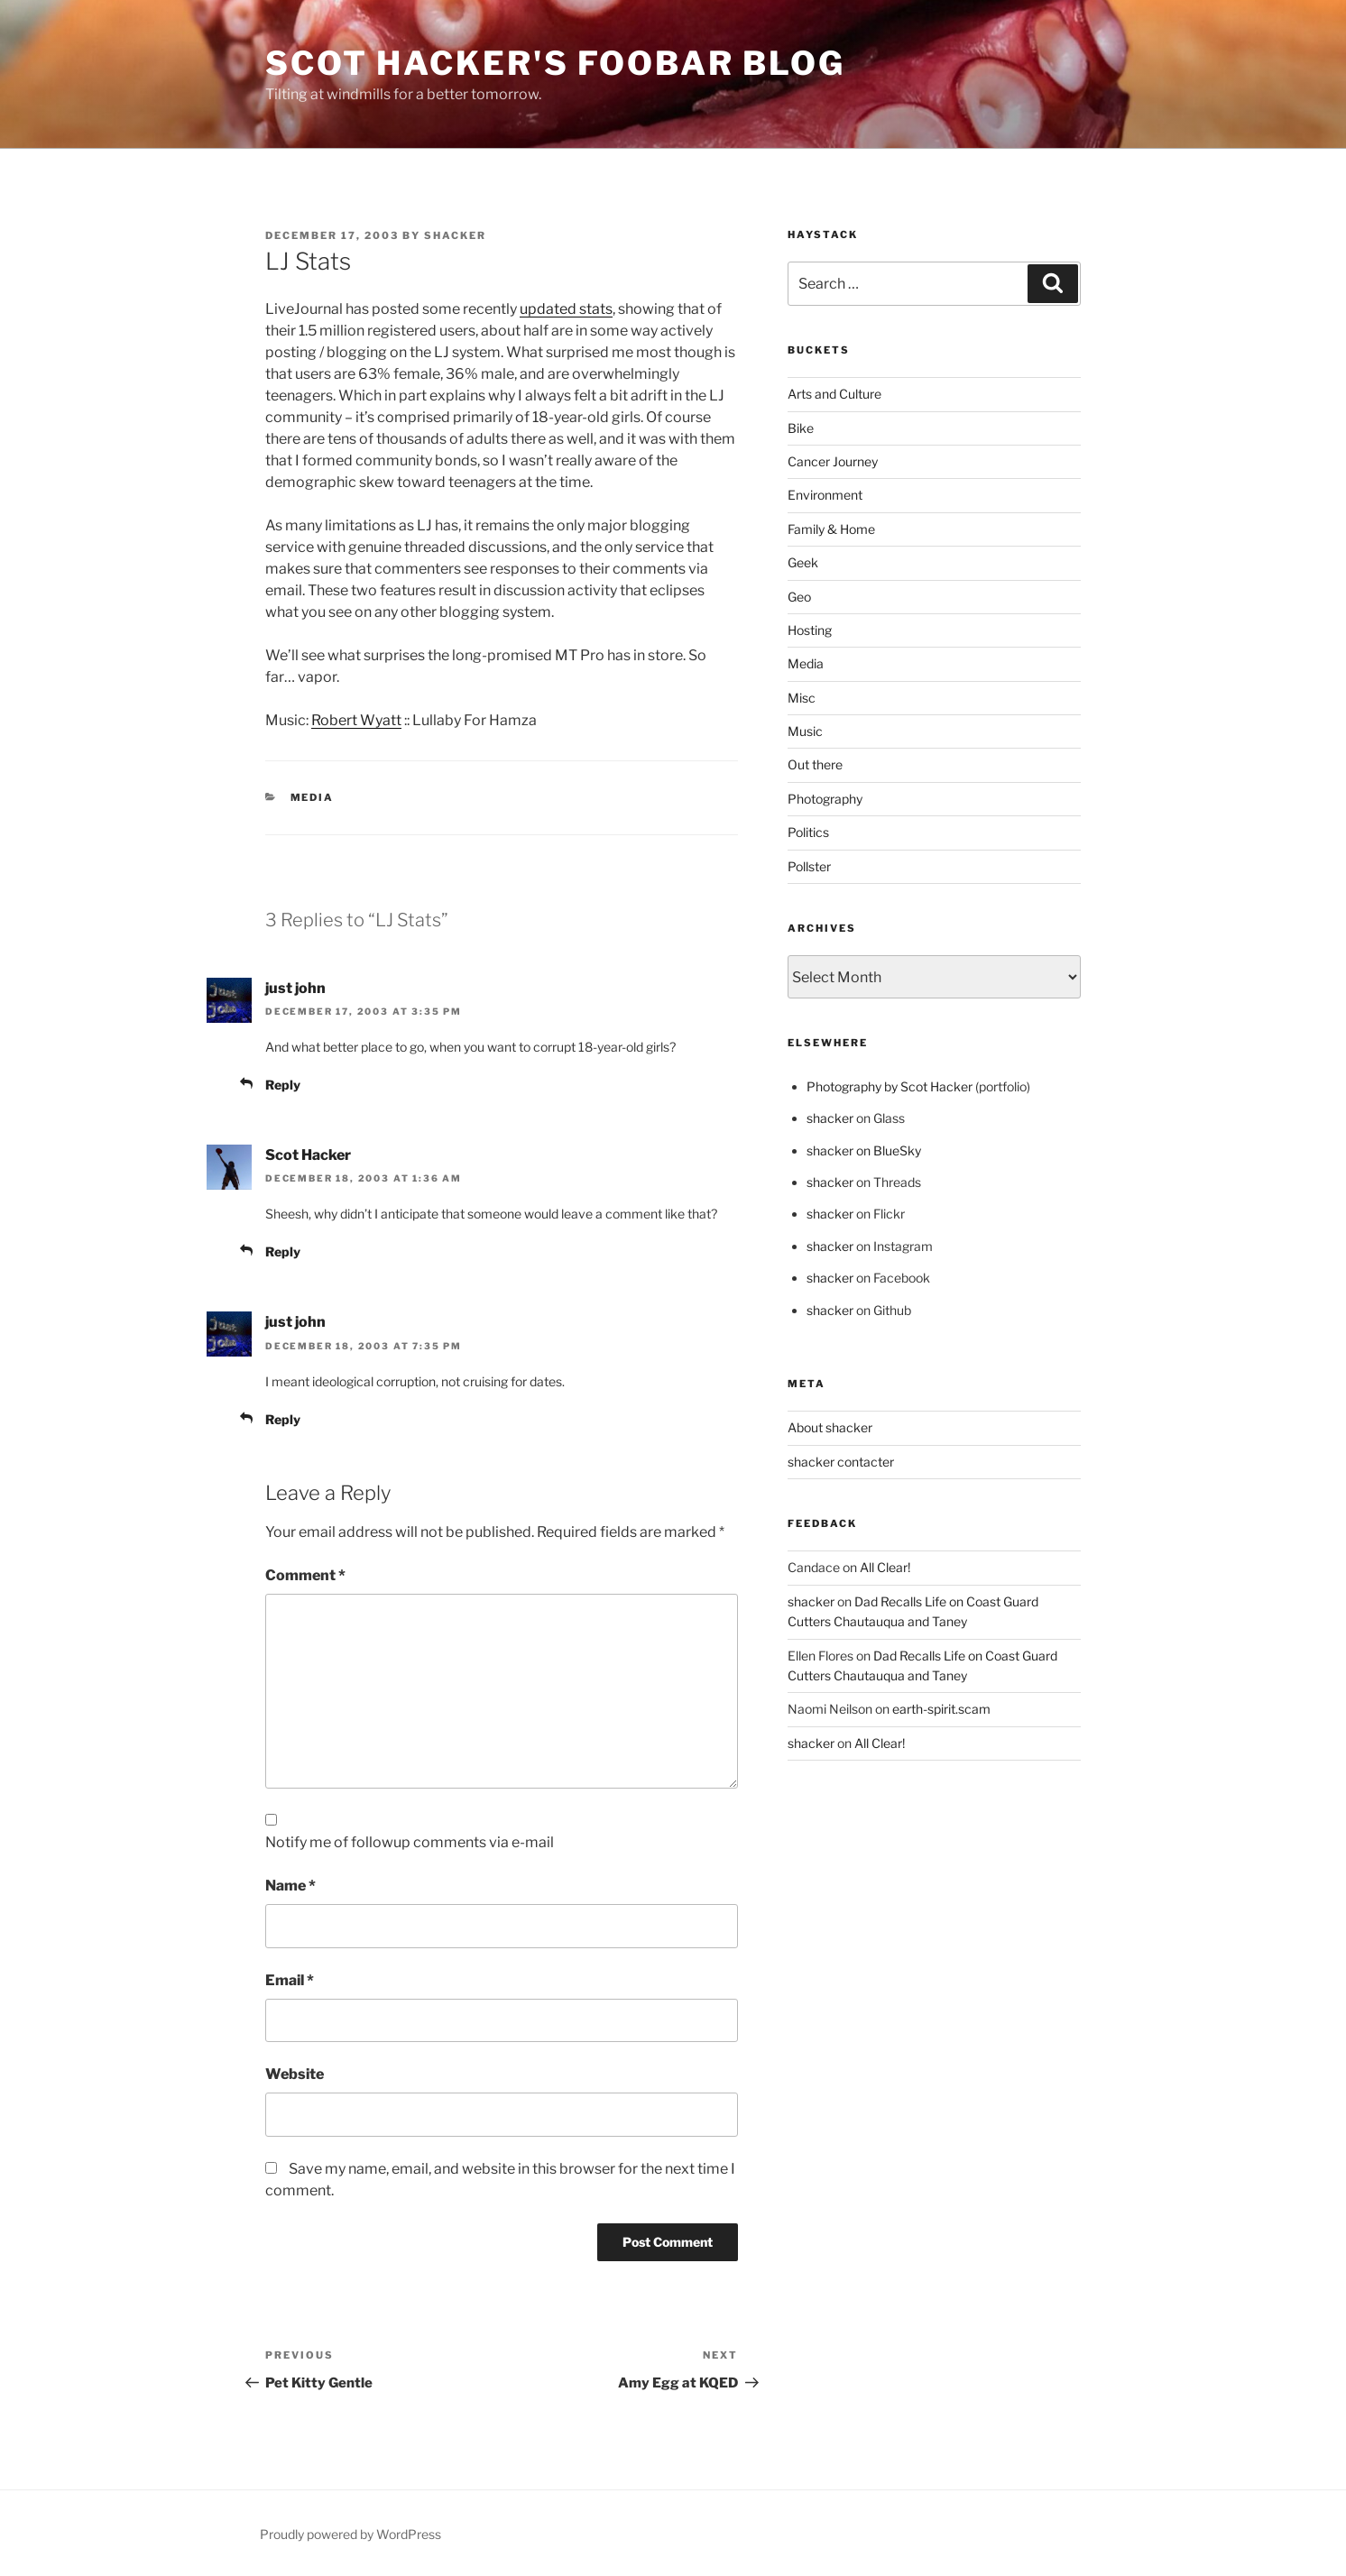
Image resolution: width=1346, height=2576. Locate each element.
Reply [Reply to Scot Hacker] (282, 1251)
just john (295, 988)
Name (290, 1885)
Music (805, 731)
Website (294, 2074)
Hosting (810, 630)
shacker (455, 235)
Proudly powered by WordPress (350, 2534)
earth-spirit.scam (941, 1708)
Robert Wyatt (356, 720)
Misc (802, 697)
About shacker (830, 1427)
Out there (815, 764)
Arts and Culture (834, 393)
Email (289, 1980)
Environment (825, 494)
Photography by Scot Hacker (890, 1086)
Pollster (809, 866)
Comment (305, 1575)
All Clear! (885, 1567)
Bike (801, 428)
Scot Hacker (308, 1155)
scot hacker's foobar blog (555, 63)
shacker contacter (841, 1461)
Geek (803, 562)
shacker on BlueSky (864, 1150)
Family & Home (831, 529)
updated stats (566, 308)
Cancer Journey (833, 461)
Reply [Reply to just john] (282, 1084)
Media (312, 797)
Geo (799, 596)
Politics (808, 832)
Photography (825, 798)
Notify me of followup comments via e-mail (409, 1842)
